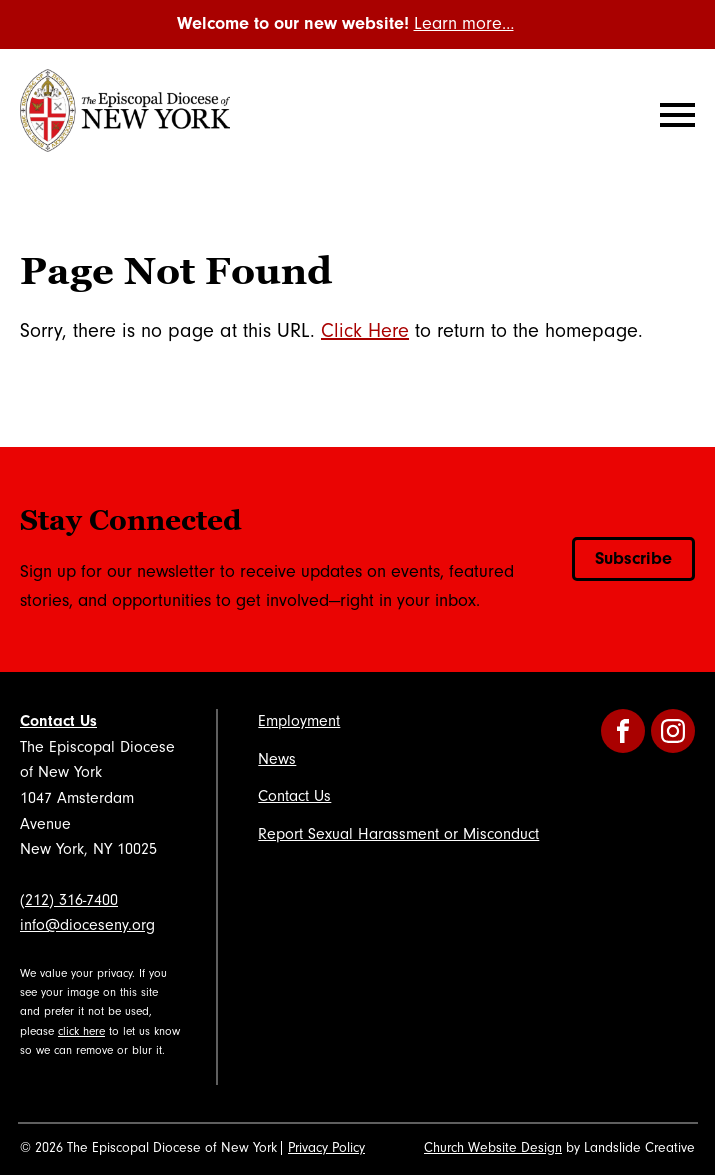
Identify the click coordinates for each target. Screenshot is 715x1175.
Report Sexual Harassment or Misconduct (398, 834)
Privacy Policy (326, 1148)
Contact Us (58, 721)
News (277, 759)
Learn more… (464, 23)
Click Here (365, 331)
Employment (299, 721)
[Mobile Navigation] (673, 115)
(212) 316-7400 (69, 900)
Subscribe (633, 558)
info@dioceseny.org (87, 925)
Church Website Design (493, 1148)
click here (81, 1031)
